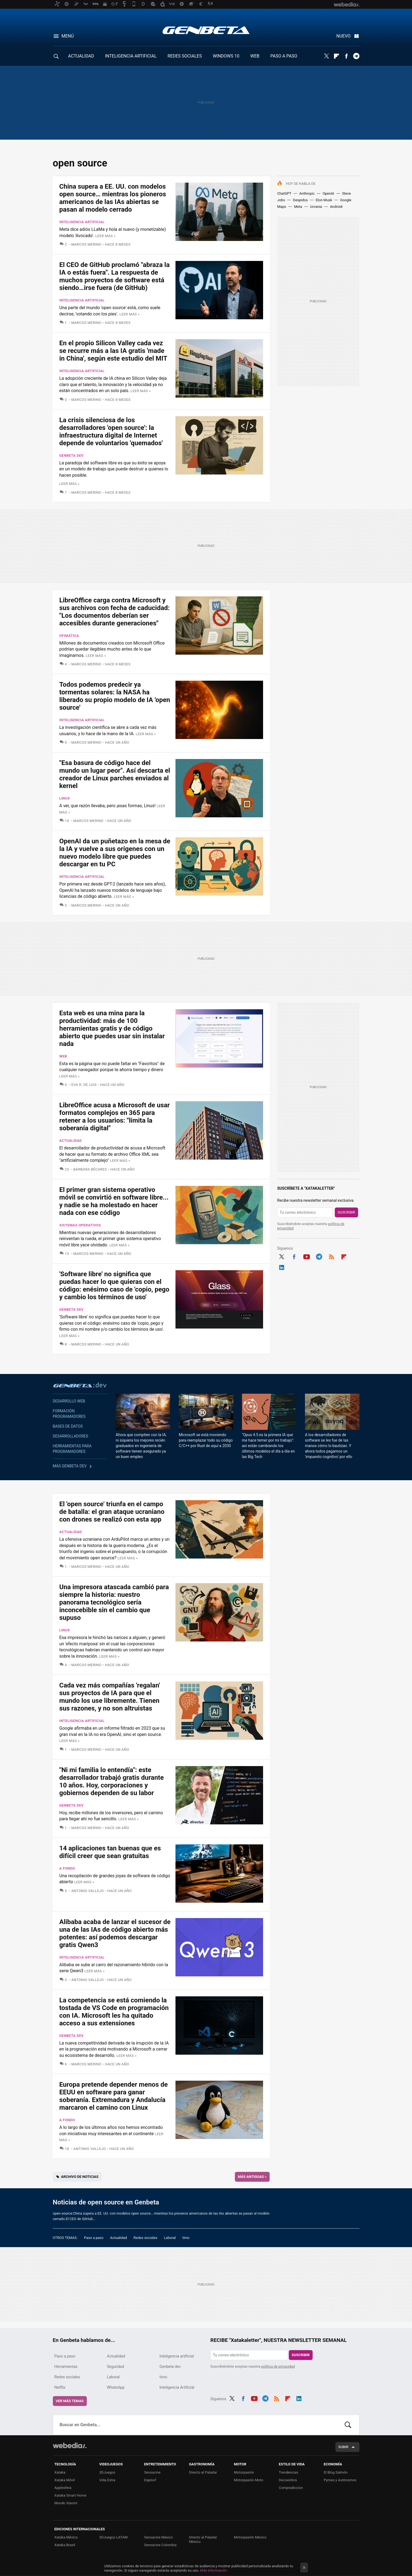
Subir (343, 2447)
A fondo (67, 1868)
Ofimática (69, 636)
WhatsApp (116, 2387)
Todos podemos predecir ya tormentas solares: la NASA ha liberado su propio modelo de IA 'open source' (114, 696)
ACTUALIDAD (81, 56)
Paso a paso (93, 2238)
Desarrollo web (69, 1401)
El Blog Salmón (336, 2472)
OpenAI (328, 193)
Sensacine (152, 2472)
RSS (331, 1256)
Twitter (326, 56)
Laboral (170, 2238)
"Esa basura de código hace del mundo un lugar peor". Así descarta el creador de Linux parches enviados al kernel (114, 774)
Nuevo (343, 36)
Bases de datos (68, 1426)
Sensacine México (158, 2537)
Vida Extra (107, 2480)
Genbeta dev (71, 455)
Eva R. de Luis (84, 1085)
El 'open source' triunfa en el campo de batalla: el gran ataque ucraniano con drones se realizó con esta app (112, 1511)
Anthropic (307, 193)
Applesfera (62, 2488)
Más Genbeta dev (70, 1466)
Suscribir (346, 1212)
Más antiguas (252, 2177)
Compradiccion (291, 2488)
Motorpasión (244, 2472)
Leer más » (105, 236)
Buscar (348, 2425)
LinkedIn (281, 1266)
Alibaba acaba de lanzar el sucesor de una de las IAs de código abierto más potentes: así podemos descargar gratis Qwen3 (115, 1933)
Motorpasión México (250, 2537)
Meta (298, 207)
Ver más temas (70, 2401)
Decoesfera (288, 2480)
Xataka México (66, 2537)
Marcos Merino (86, 244)
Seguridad (115, 2366)
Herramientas (66, 2366)
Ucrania (316, 207)
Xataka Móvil (64, 2480)
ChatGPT (284, 193)
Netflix (59, 2387)
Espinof (150, 2480)
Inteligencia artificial (82, 222)
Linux (64, 798)
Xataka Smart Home (70, 2495)
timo (185, 2238)
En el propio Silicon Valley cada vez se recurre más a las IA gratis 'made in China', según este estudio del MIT (113, 350)
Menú (68, 36)
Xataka (59, 2472)
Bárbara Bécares (90, 1169)
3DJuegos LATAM (113, 2537)
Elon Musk (324, 200)
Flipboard (336, 56)
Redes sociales (145, 2238)
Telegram (356, 56)
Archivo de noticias (80, 2177)
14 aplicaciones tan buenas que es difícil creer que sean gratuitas (110, 1852)
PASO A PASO (283, 56)
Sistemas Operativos (80, 1225)
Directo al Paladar (203, 2472)
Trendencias (288, 2472)
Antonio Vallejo (87, 1891)
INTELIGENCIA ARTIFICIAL (131, 56)
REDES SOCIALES (185, 56)
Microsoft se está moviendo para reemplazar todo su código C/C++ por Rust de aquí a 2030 (206, 1440)
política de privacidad (278, 2366)
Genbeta (206, 30)
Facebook (346, 56)
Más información (213, 2570)
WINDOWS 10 (226, 56)
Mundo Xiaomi (65, 2503)
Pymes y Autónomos (340, 2480)
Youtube (306, 1256)
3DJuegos (107, 2472)
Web (63, 1056)
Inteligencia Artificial (177, 2387)
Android (336, 207)
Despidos (300, 200)
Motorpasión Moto (248, 2480)
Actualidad (70, 1140)
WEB (254, 56)
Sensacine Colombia (160, 2545)
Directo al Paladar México (203, 2539)
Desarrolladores (70, 1436)
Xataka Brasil (64, 2545)
